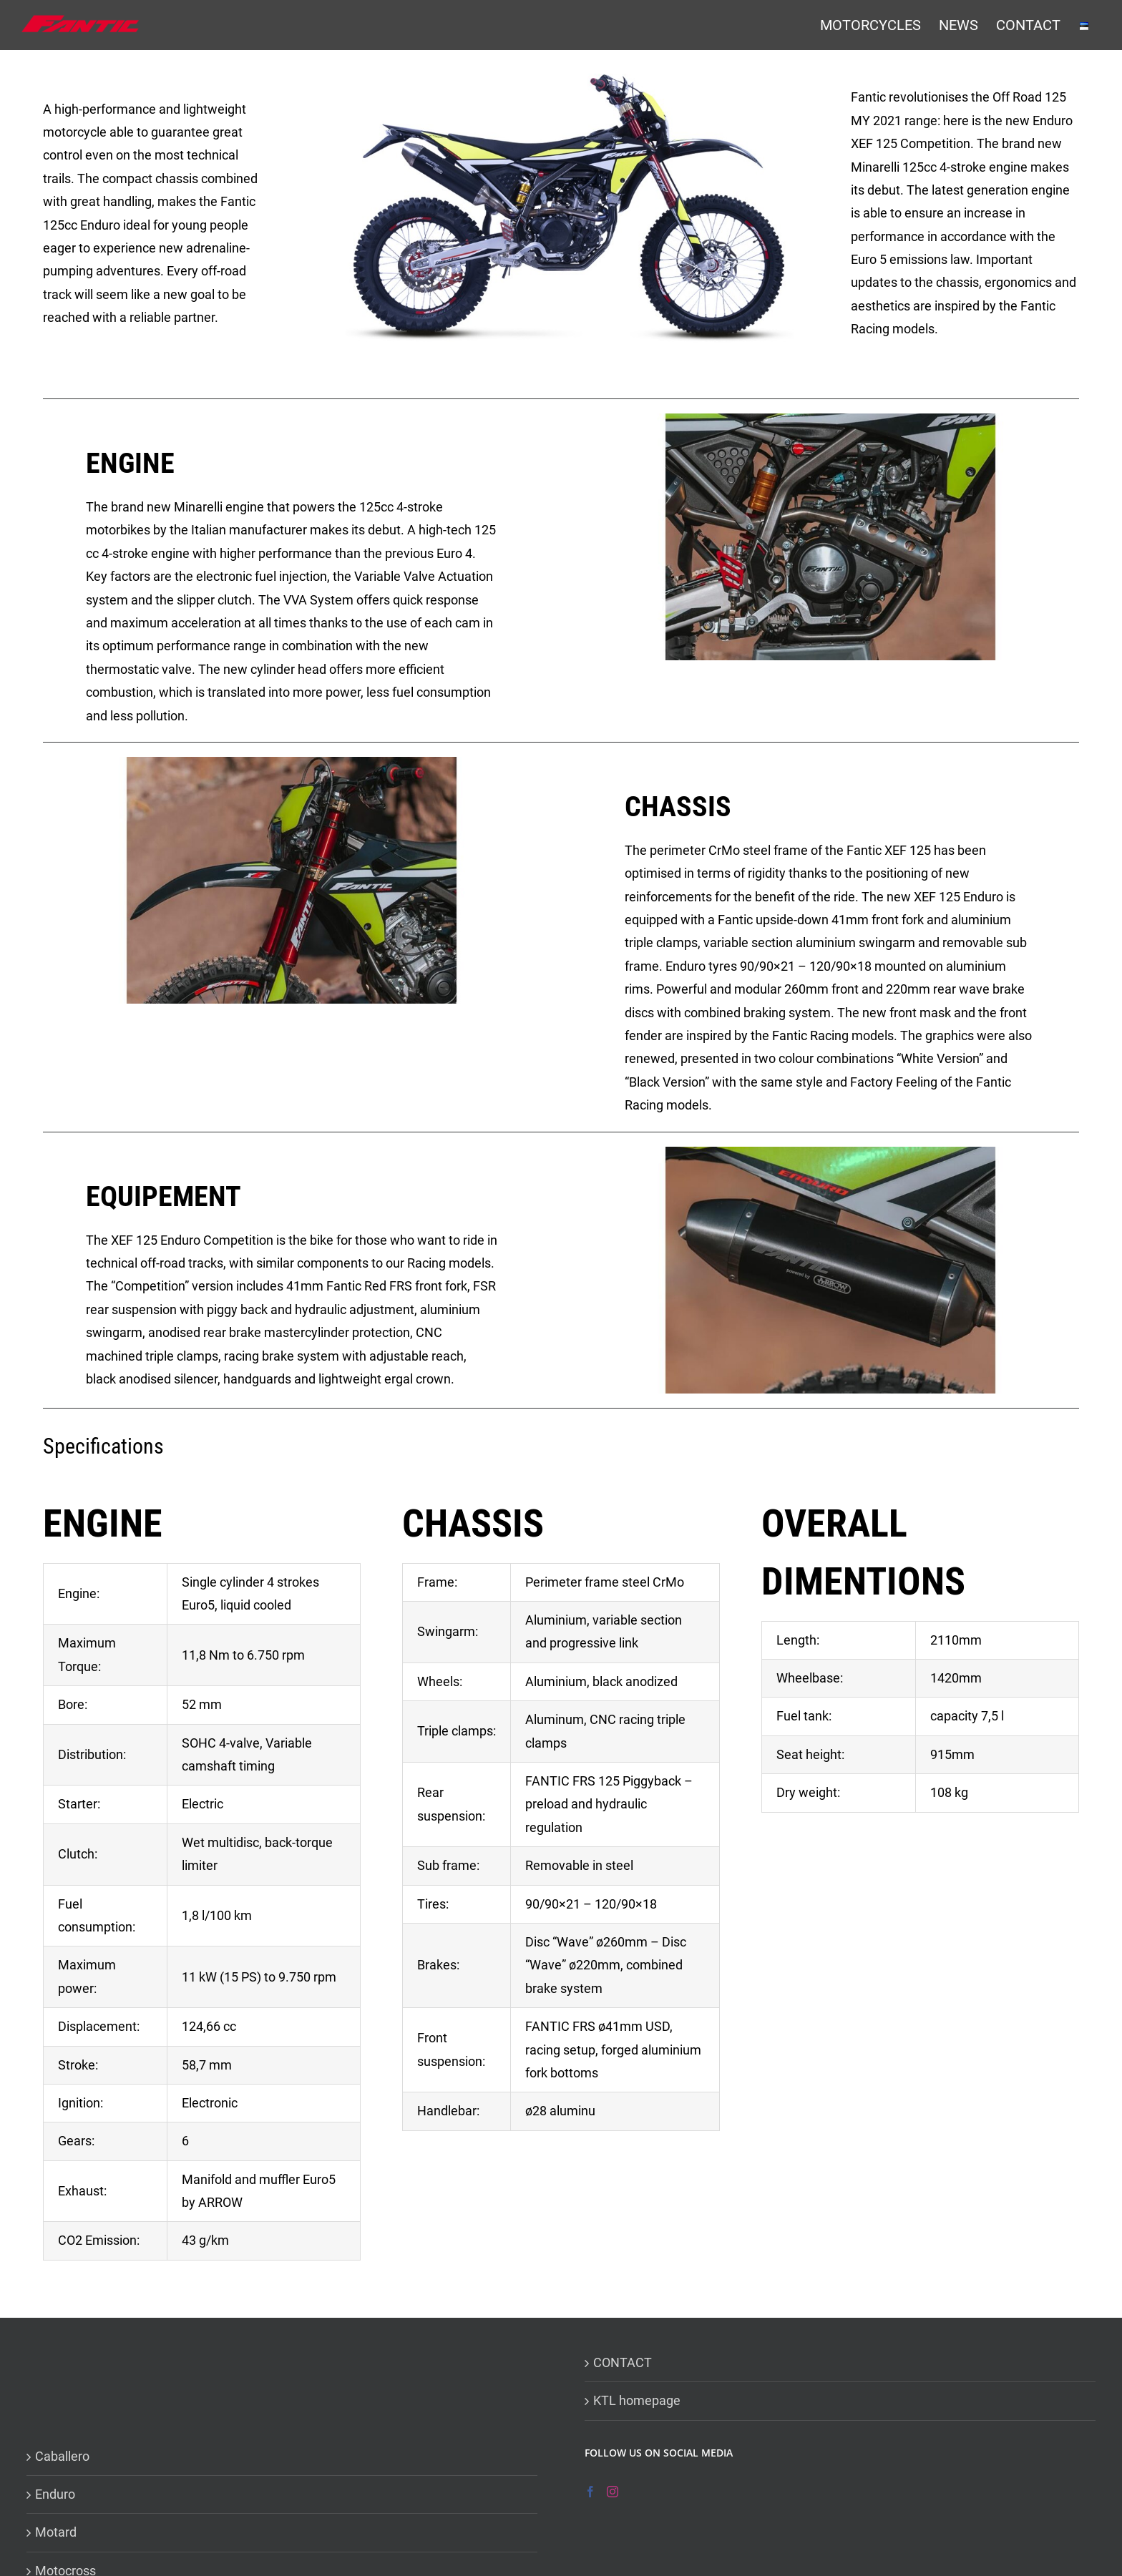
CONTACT (622, 2362)
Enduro (55, 2494)
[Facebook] (590, 2491)
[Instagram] (612, 2491)
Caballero (62, 2456)
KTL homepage (636, 2400)
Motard (56, 2532)
